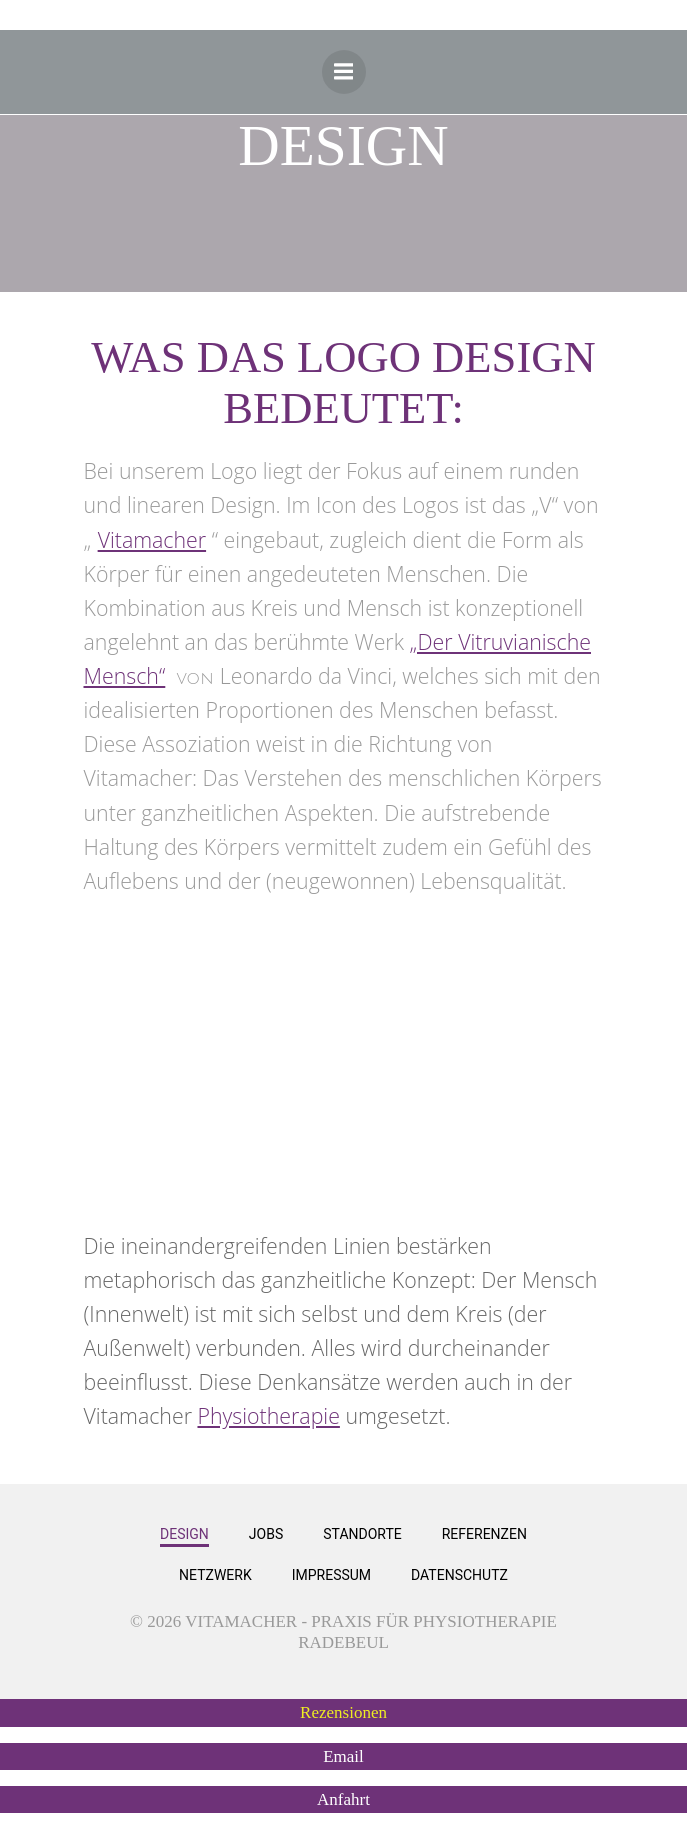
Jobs (266, 1534)
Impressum (331, 1575)
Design (184, 1534)
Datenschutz (459, 1575)
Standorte (362, 1534)
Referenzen (484, 1534)
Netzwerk (215, 1575)
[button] (343, 1712)
